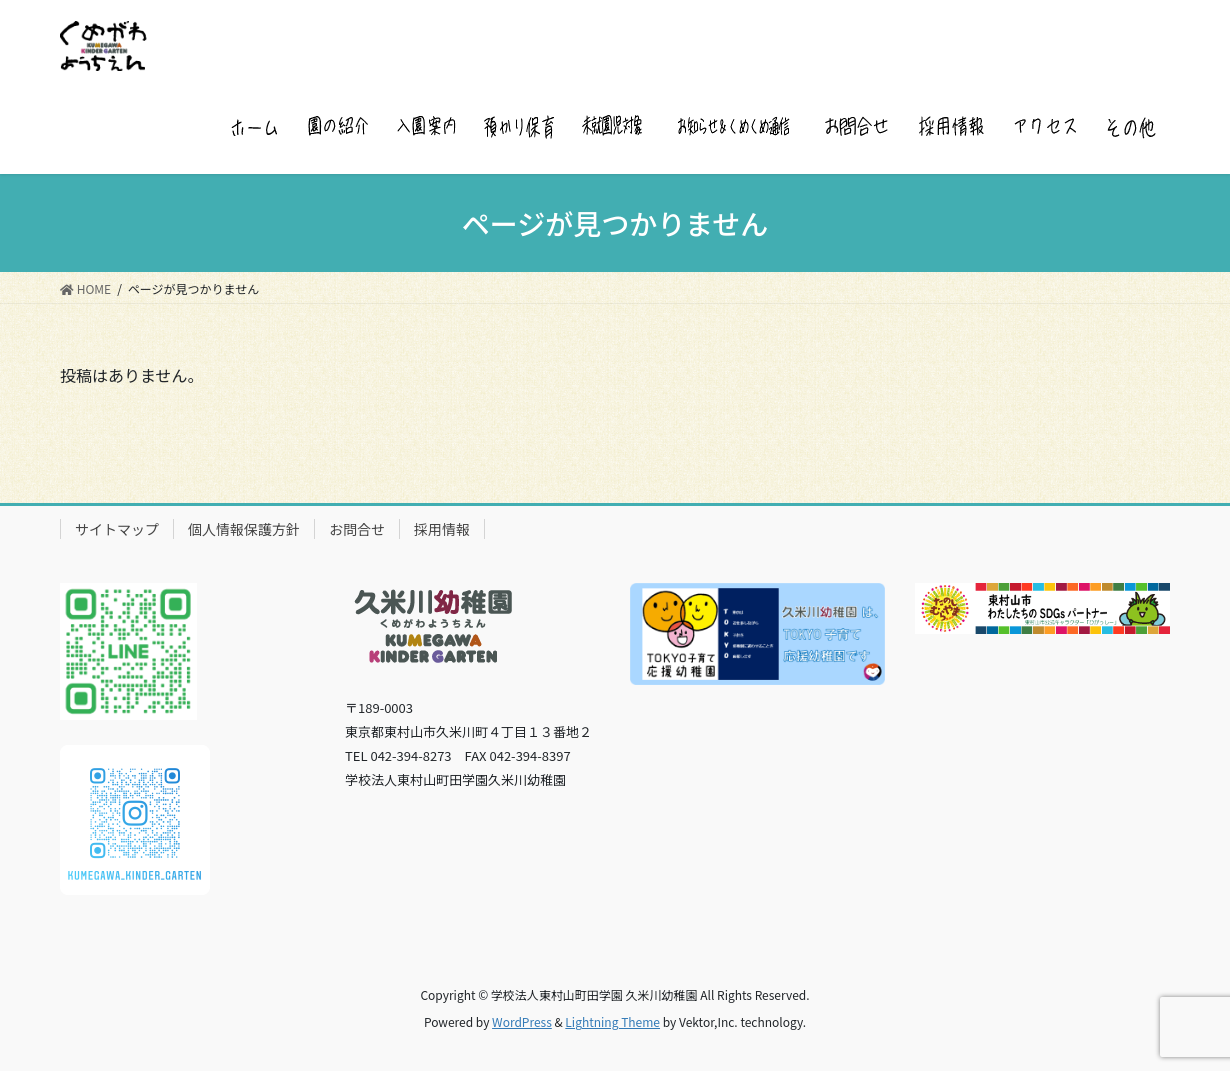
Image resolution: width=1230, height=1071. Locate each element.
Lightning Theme (612, 1021)
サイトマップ (117, 529)
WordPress (522, 1021)
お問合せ (357, 529)
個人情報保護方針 (244, 529)
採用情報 (442, 529)
